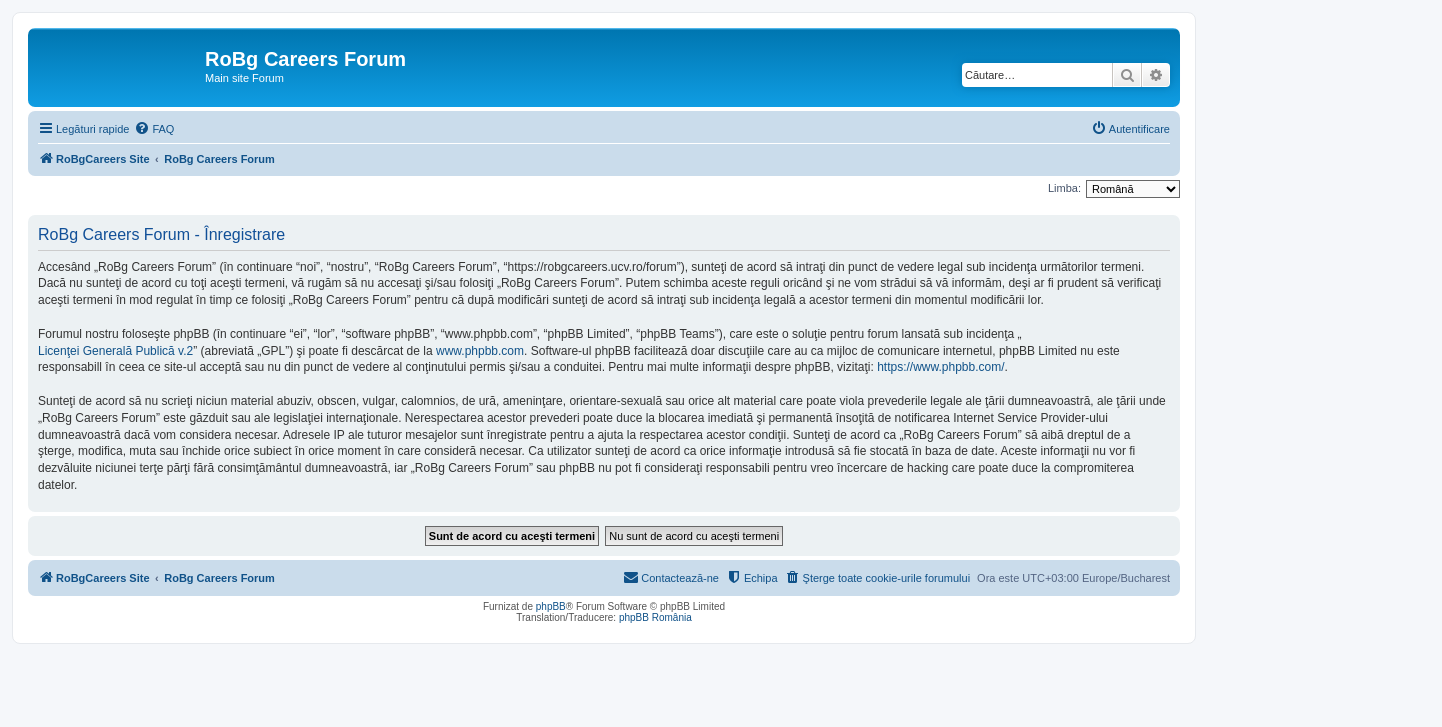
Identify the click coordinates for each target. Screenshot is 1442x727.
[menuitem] (154, 129)
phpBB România (655, 617)
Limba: (1064, 188)
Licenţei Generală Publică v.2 (115, 351)
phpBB (551, 606)
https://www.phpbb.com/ (940, 367)
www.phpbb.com (480, 351)
